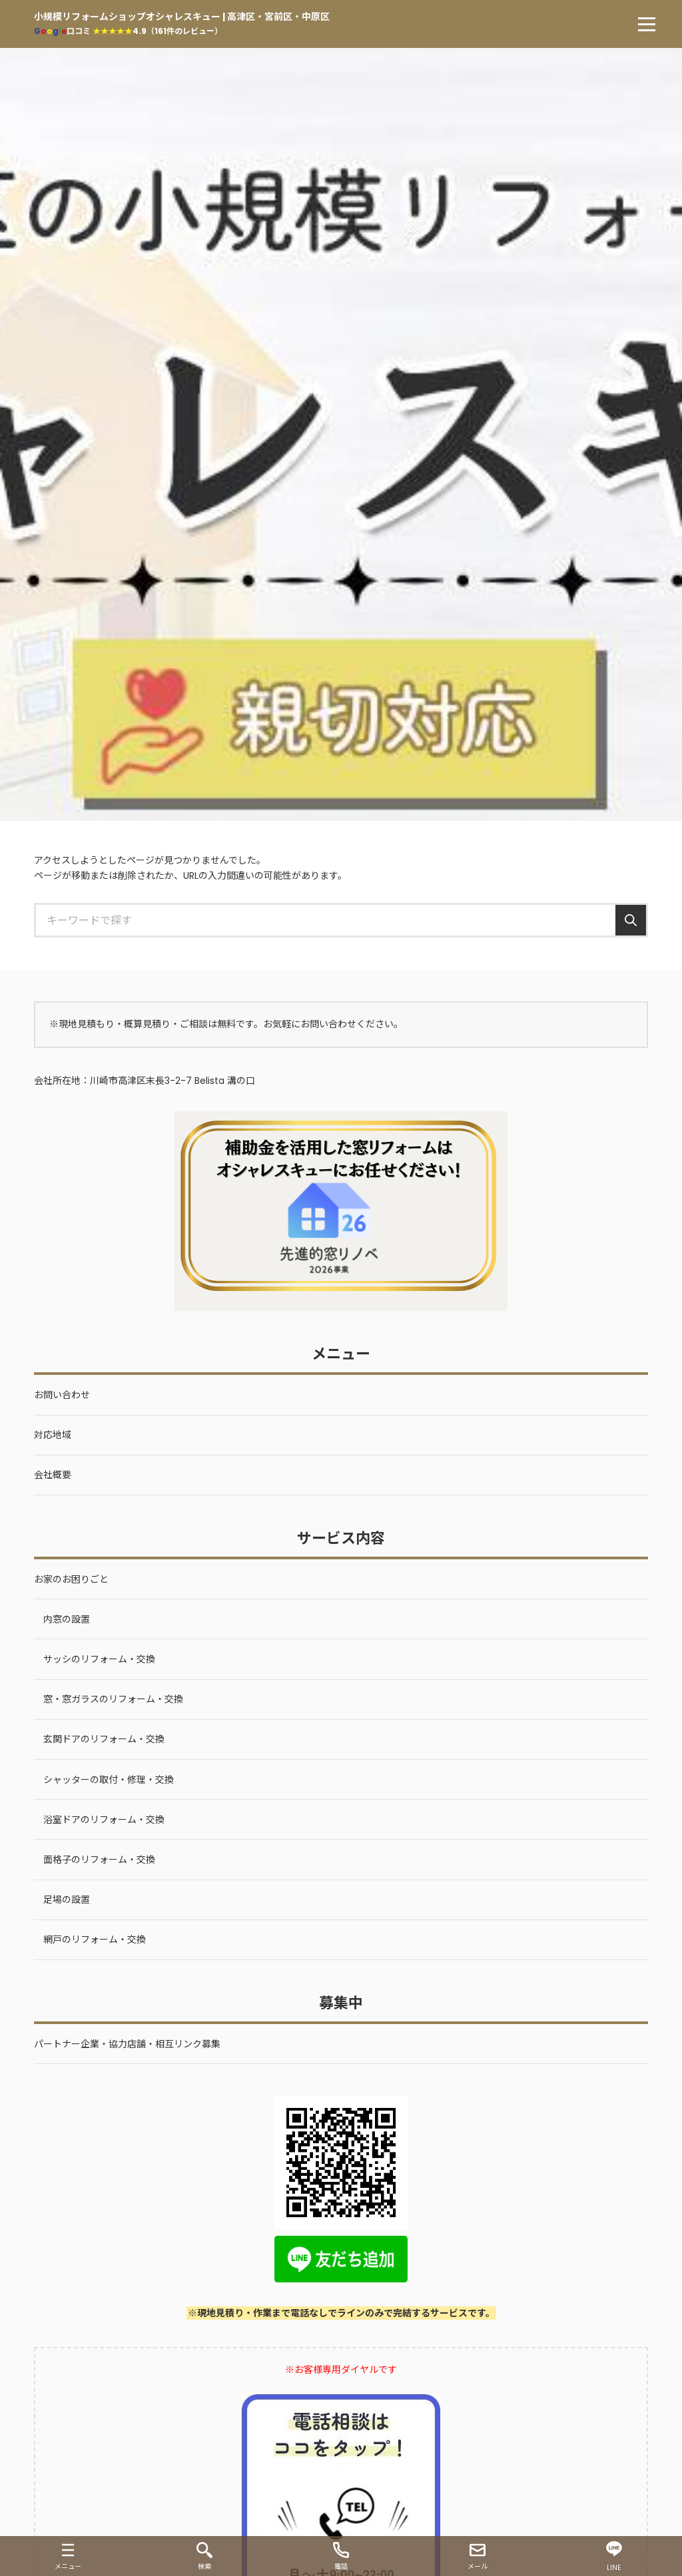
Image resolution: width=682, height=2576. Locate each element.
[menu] (646, 24)
